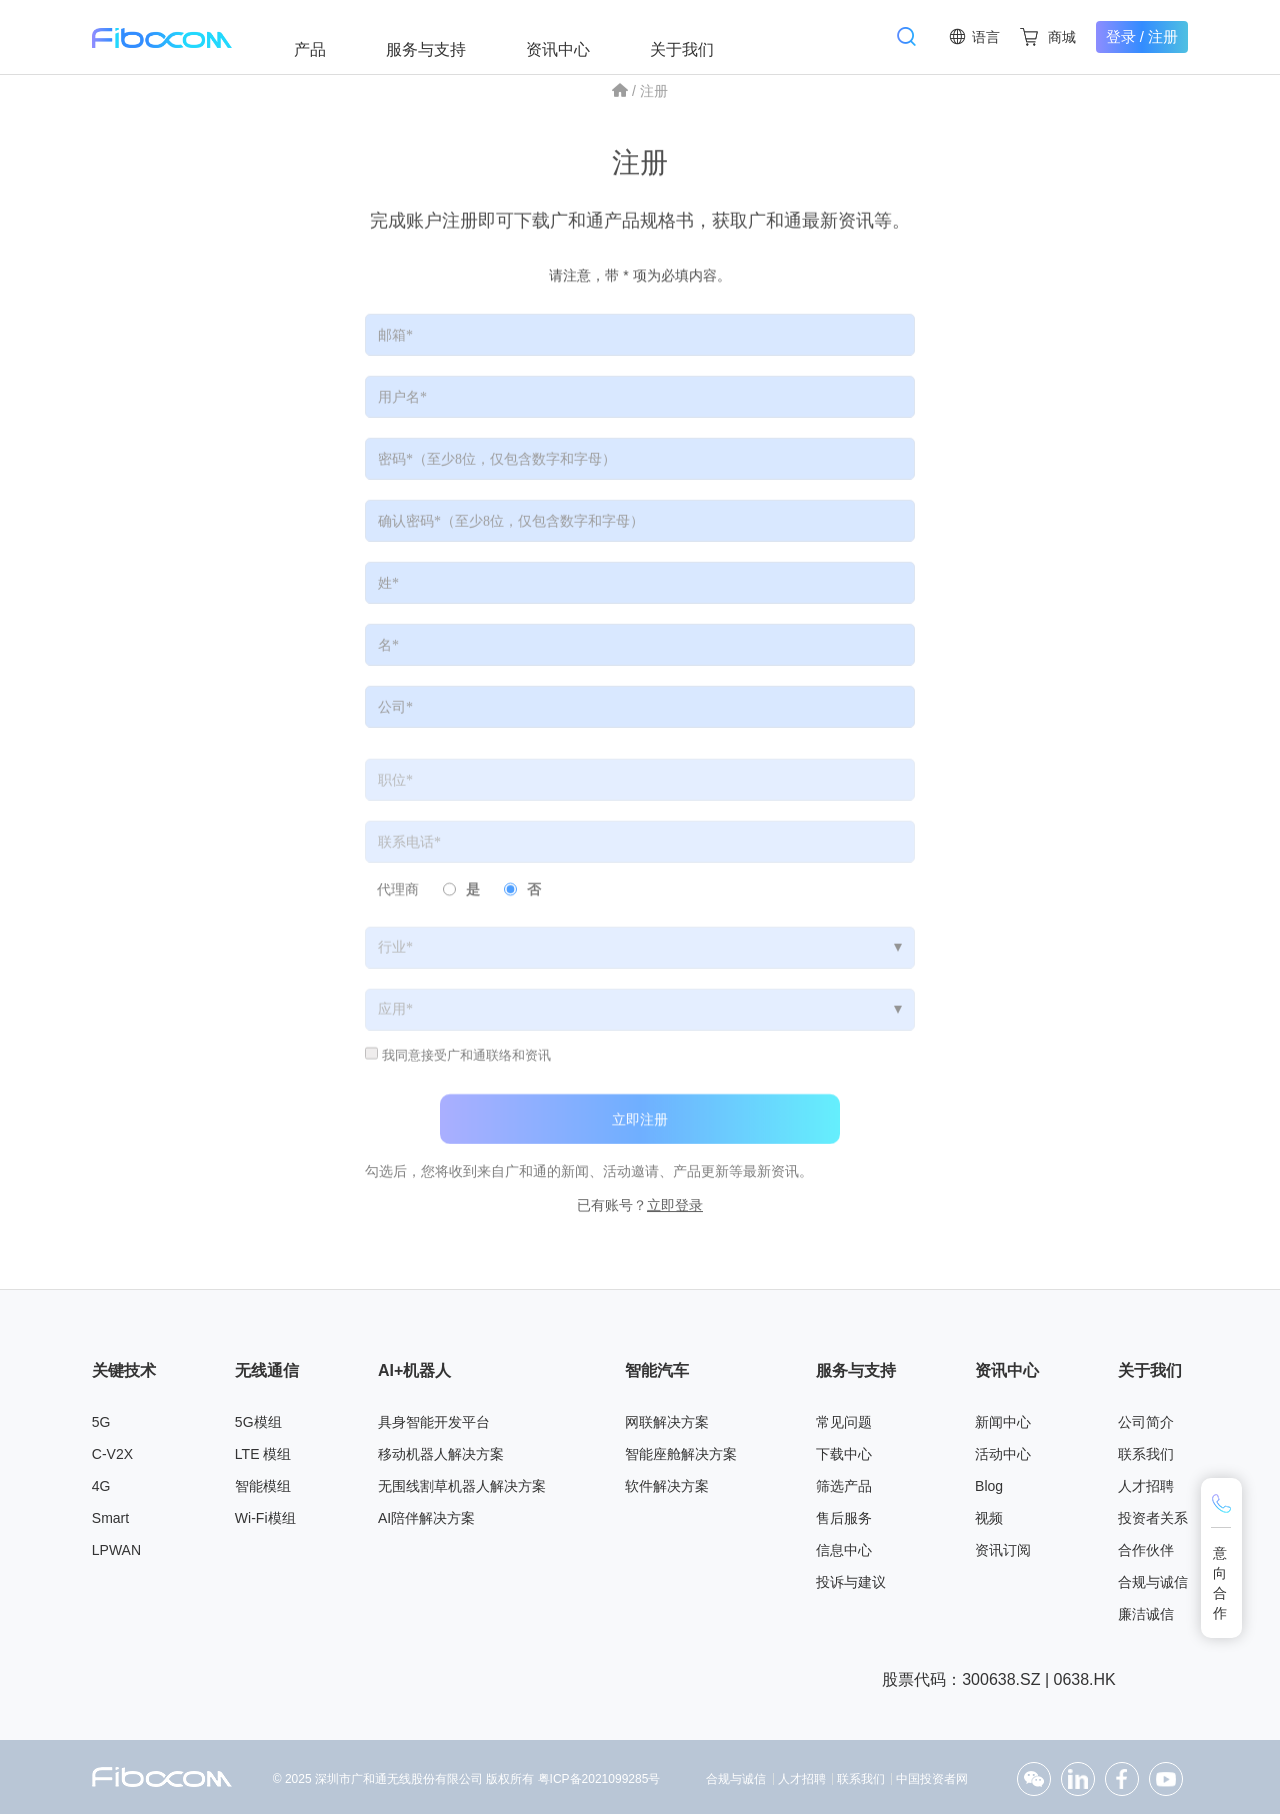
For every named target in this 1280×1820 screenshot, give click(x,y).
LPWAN (116, 1557)
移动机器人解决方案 (441, 1461)
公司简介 (1146, 1429)
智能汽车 (657, 1376)
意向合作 (1221, 1583)
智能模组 (263, 1493)
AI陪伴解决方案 (426, 1525)
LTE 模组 (263, 1461)
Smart (110, 1525)
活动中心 (1003, 1461)
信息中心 (844, 1557)
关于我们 (700, 36)
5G (101, 1429)
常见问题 (844, 1429)
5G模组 (258, 1429)
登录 (1121, 36)
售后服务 (844, 1525)
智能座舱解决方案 (681, 1461)
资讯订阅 (1003, 1557)
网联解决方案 (667, 1429)
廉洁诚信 (1146, 1621)
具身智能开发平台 (434, 1429)
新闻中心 (1003, 1429)
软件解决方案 (667, 1493)
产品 (328, 36)
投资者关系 (1153, 1525)
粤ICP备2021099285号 (599, 1786)
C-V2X (112, 1461)
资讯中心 (576, 36)
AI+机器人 (414, 1376)
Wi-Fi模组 (265, 1525)
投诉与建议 (851, 1589)
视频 (989, 1525)
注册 (1163, 36)
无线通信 (267, 1376)
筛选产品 (844, 1493)
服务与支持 (444, 36)
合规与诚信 (1153, 1589)
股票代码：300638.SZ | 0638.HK (999, 1685)
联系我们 (1146, 1461)
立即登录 (675, 1220)
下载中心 (844, 1461)
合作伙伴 (1146, 1557)
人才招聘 (1146, 1493)
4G (101, 1493)
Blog (989, 1493)
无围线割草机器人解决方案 (462, 1493)
